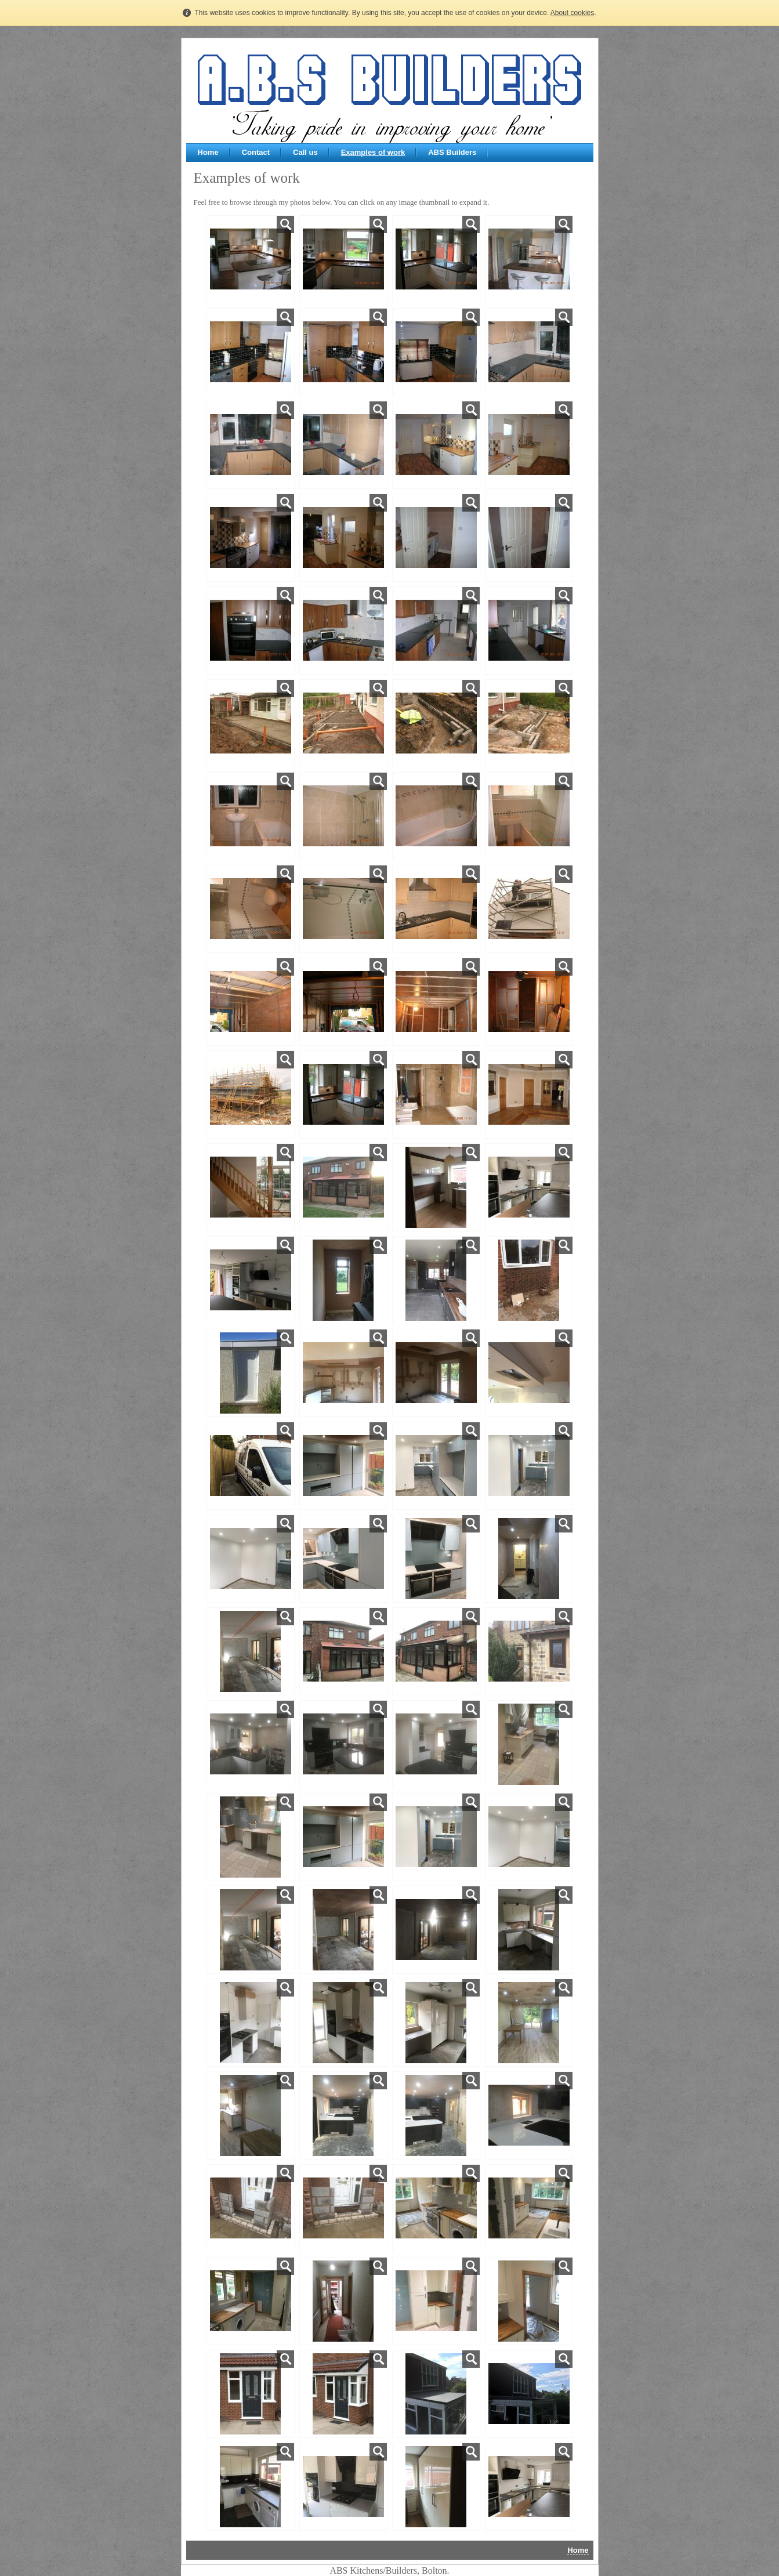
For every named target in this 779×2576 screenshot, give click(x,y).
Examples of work (373, 152)
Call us (305, 152)
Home (208, 152)
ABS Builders (452, 152)
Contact (256, 152)
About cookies (572, 13)
